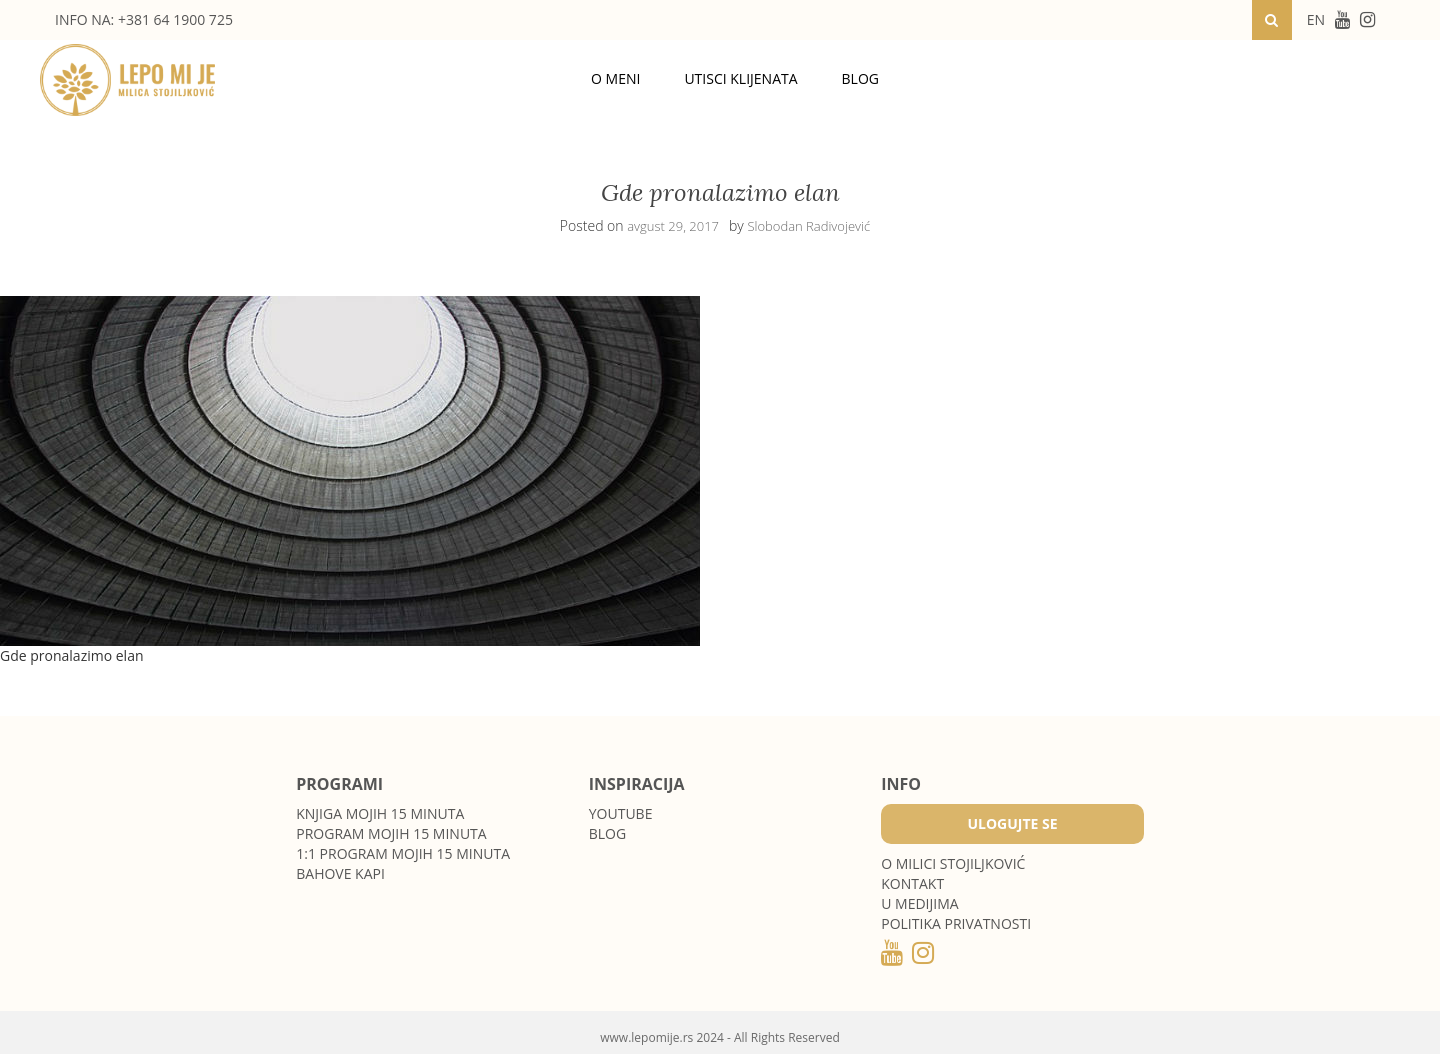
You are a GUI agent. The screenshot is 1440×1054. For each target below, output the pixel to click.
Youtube (621, 813)
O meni (615, 78)
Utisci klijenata (740, 78)
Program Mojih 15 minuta (391, 833)
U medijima (919, 903)
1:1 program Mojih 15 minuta (403, 853)
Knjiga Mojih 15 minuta (380, 813)
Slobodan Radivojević (808, 226)
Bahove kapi (340, 873)
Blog (860, 78)
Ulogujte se (1012, 823)
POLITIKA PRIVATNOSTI (956, 923)
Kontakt (912, 883)
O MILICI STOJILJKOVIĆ (953, 863)
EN (1316, 19)
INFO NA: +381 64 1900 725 (144, 19)
